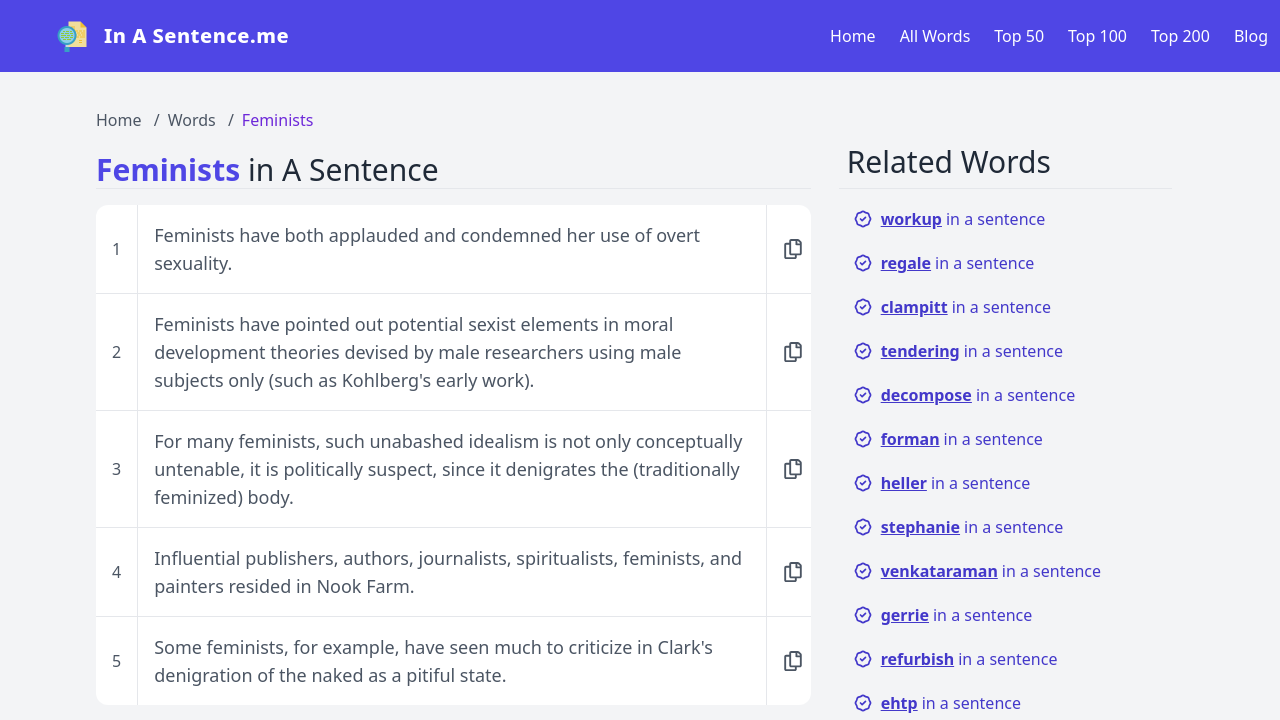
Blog (1251, 36)
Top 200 (1180, 36)
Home (853, 36)
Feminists (278, 120)
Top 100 (1097, 36)
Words (192, 120)
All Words (935, 36)
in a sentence (949, 219)
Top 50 (1019, 36)
